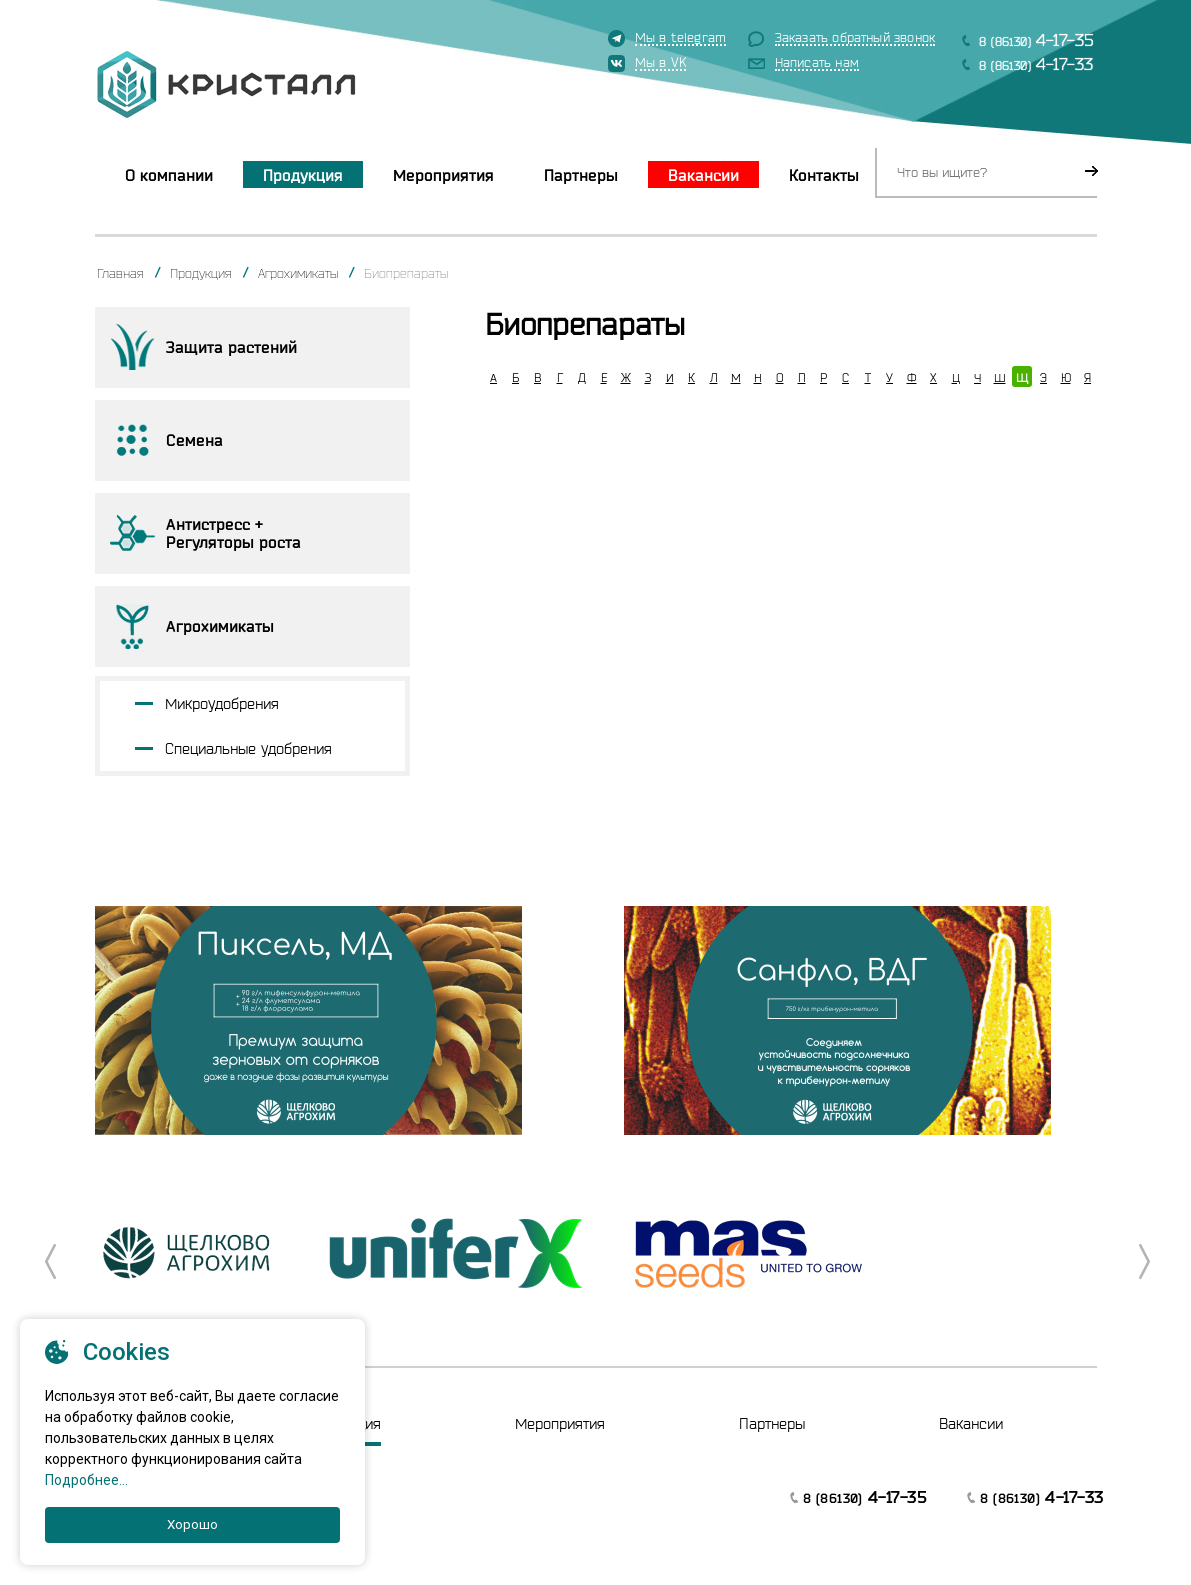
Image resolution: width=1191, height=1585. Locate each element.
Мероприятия (443, 175)
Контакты (824, 175)
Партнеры (581, 175)
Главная (120, 273)
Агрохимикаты (298, 273)
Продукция (303, 175)
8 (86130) (1036, 39)
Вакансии (703, 175)
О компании (169, 175)
